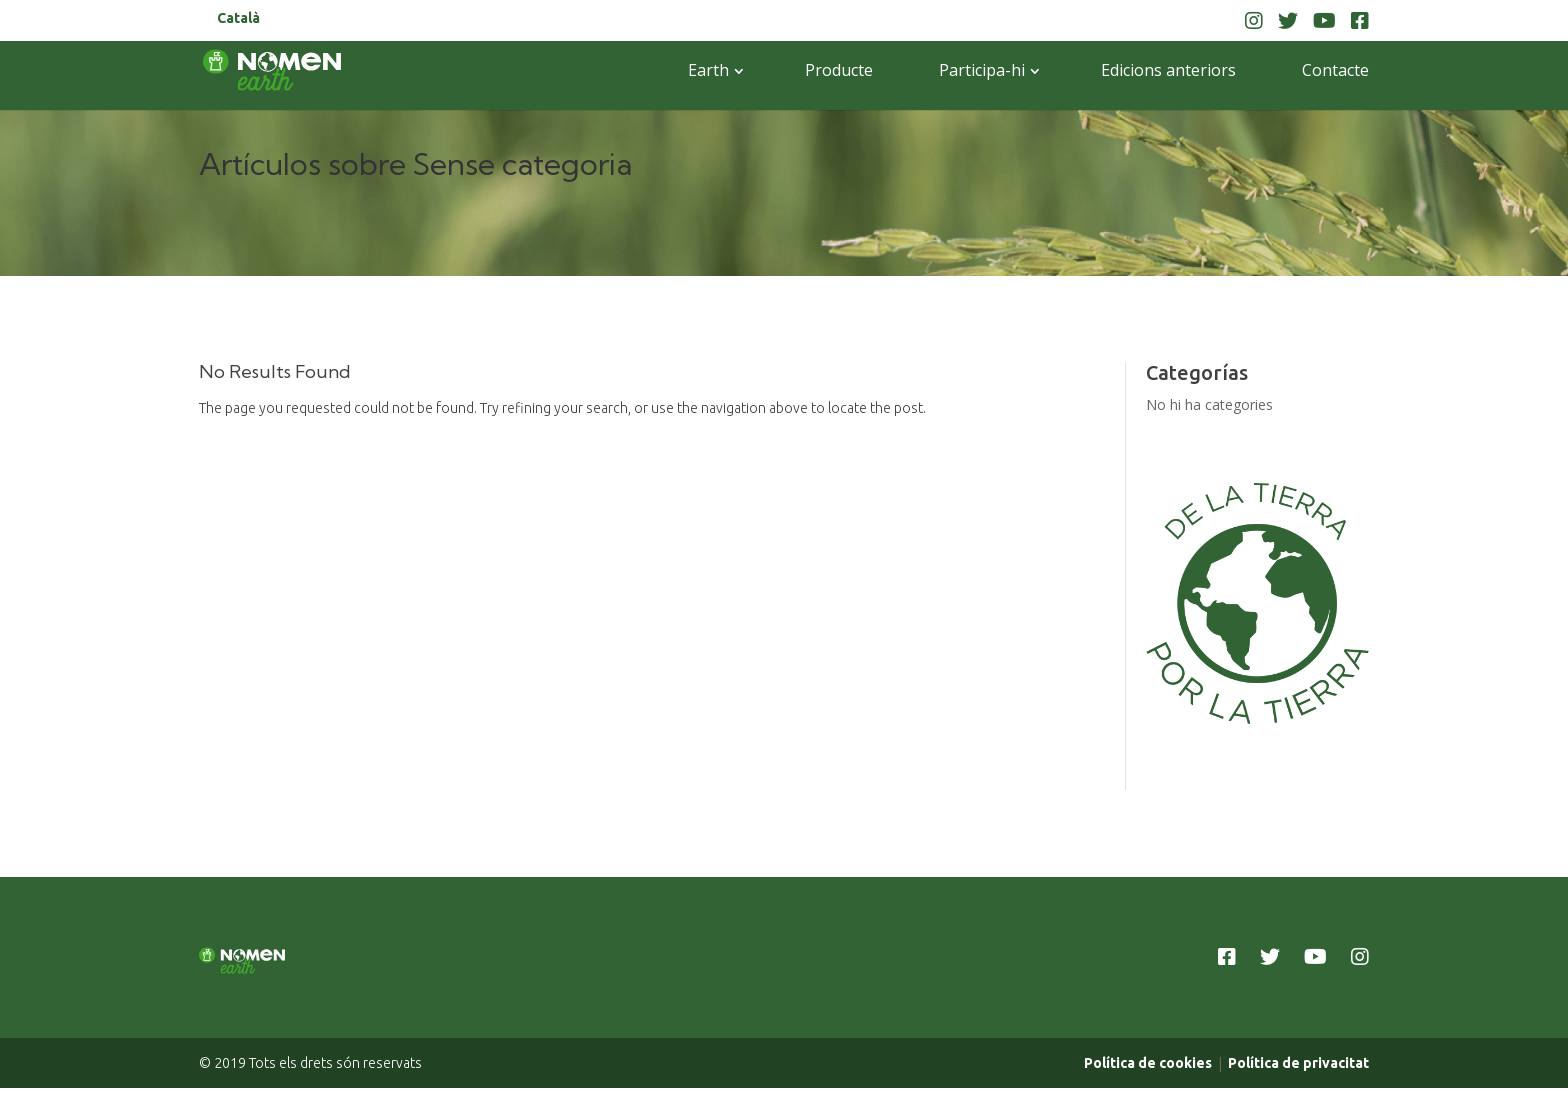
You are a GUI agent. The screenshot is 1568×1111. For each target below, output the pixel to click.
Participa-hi (982, 70)
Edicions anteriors (1168, 70)
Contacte (1335, 70)
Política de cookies (1148, 1083)
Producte (839, 70)
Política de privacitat (1298, 1083)
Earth (708, 70)
